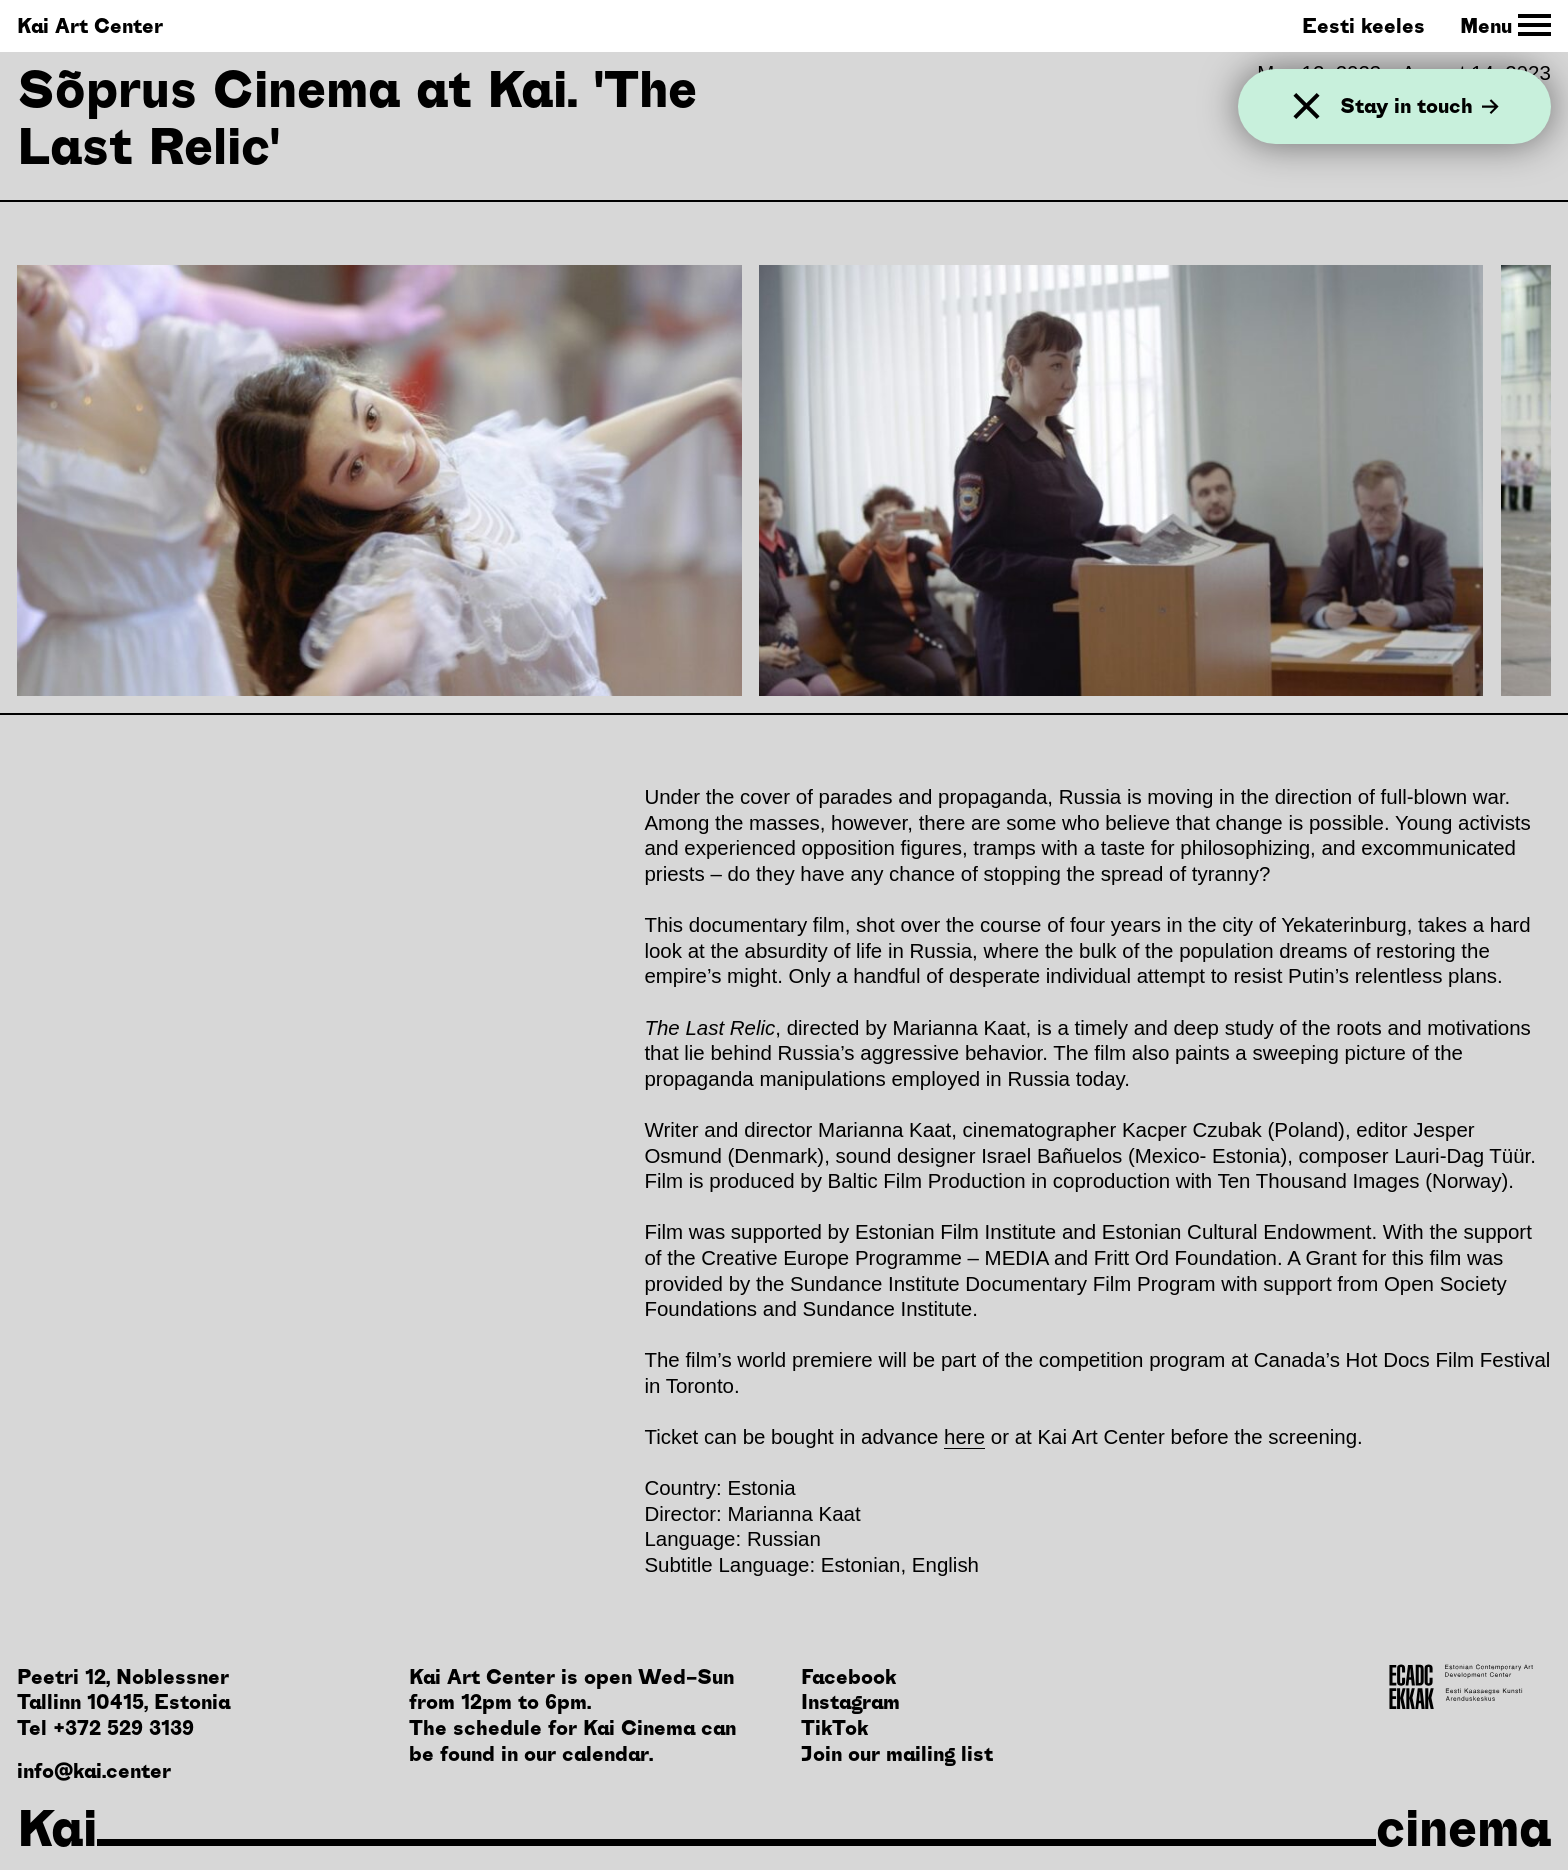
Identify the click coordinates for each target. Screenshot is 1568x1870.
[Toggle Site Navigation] (1505, 25)
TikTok (834, 1727)
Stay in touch (1419, 106)
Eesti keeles (1363, 25)
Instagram (850, 1701)
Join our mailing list (897, 1753)
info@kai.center (94, 1770)
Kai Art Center (90, 25)
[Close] (1306, 106)
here (964, 1436)
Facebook (848, 1676)
